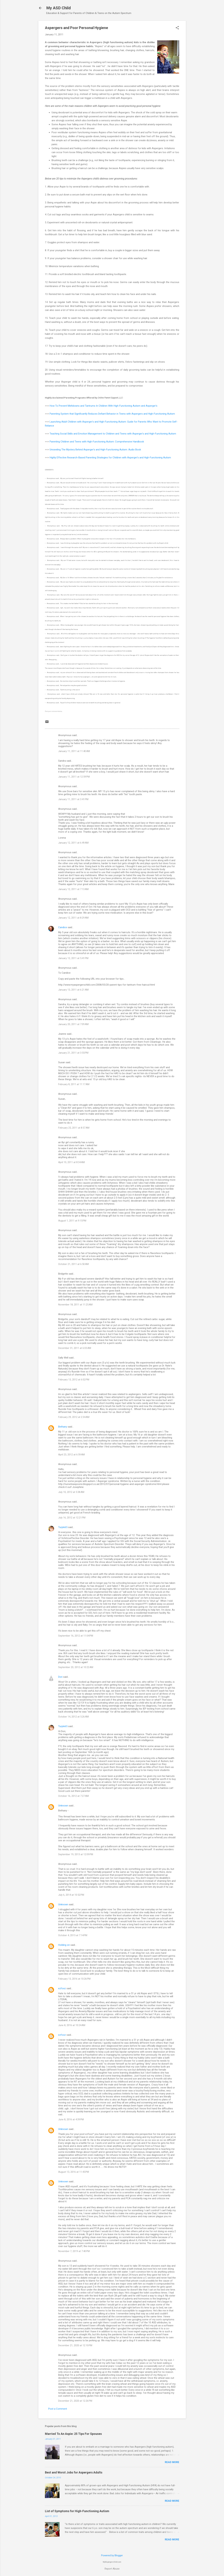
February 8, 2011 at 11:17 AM (73, 1084)
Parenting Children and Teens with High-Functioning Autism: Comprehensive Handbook (97, 441)
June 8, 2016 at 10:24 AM (71, 2025)
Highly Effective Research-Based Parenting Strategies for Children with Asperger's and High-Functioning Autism (110, 457)
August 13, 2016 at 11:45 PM (73, 2171)
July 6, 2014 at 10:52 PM (71, 1894)
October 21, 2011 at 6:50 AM (73, 1264)
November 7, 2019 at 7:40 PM (74, 2251)
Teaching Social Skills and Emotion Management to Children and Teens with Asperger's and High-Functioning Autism (113, 433)
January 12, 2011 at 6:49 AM (73, 842)
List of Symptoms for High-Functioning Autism (77, 2511)
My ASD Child (58, 8)
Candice (62, 927)
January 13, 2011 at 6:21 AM (73, 989)
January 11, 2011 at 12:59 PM (74, 776)
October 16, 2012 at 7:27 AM (73, 1795)
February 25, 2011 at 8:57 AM (73, 1127)
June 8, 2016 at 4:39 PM (71, 2119)
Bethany (62, 1426)
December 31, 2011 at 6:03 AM (74, 1348)
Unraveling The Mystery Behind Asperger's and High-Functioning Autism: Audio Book (95, 449)
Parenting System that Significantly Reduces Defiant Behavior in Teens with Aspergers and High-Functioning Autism (112, 413)
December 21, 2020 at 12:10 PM (75, 2345)
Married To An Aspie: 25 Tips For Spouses (73, 2433)
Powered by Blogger (112, 2555)
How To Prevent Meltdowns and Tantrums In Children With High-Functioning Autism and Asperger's (103, 405)
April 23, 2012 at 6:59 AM (71, 1454)
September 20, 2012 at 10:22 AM (75, 1667)
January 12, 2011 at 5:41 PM (73, 958)
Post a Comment (57, 2408)
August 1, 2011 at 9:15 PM (72, 1220)
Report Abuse (112, 2568)
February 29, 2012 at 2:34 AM (73, 1417)
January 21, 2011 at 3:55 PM (73, 1052)
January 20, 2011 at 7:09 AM (73, 1024)
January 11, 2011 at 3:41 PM (73, 799)
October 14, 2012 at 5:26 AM (73, 1716)
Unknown (63, 1805)
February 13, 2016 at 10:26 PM (74, 1978)
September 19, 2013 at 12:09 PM (75, 1854)
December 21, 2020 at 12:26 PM (75, 2400)
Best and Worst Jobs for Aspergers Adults (73, 2472)
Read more (172, 2462)
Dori (60, 1676)
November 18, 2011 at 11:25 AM (75, 1304)
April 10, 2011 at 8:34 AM (71, 1162)
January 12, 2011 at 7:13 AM (73, 889)
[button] (177, 28)
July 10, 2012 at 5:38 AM (71, 1492)
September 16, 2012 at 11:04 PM (75, 1635)
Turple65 (62, 1527)
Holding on (64, 1944)
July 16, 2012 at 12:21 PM (71, 1517)
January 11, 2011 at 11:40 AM (74, 751)
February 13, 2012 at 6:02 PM (73, 1379)
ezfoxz (62, 1988)
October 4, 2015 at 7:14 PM (72, 1935)
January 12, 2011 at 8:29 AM (73, 917)
